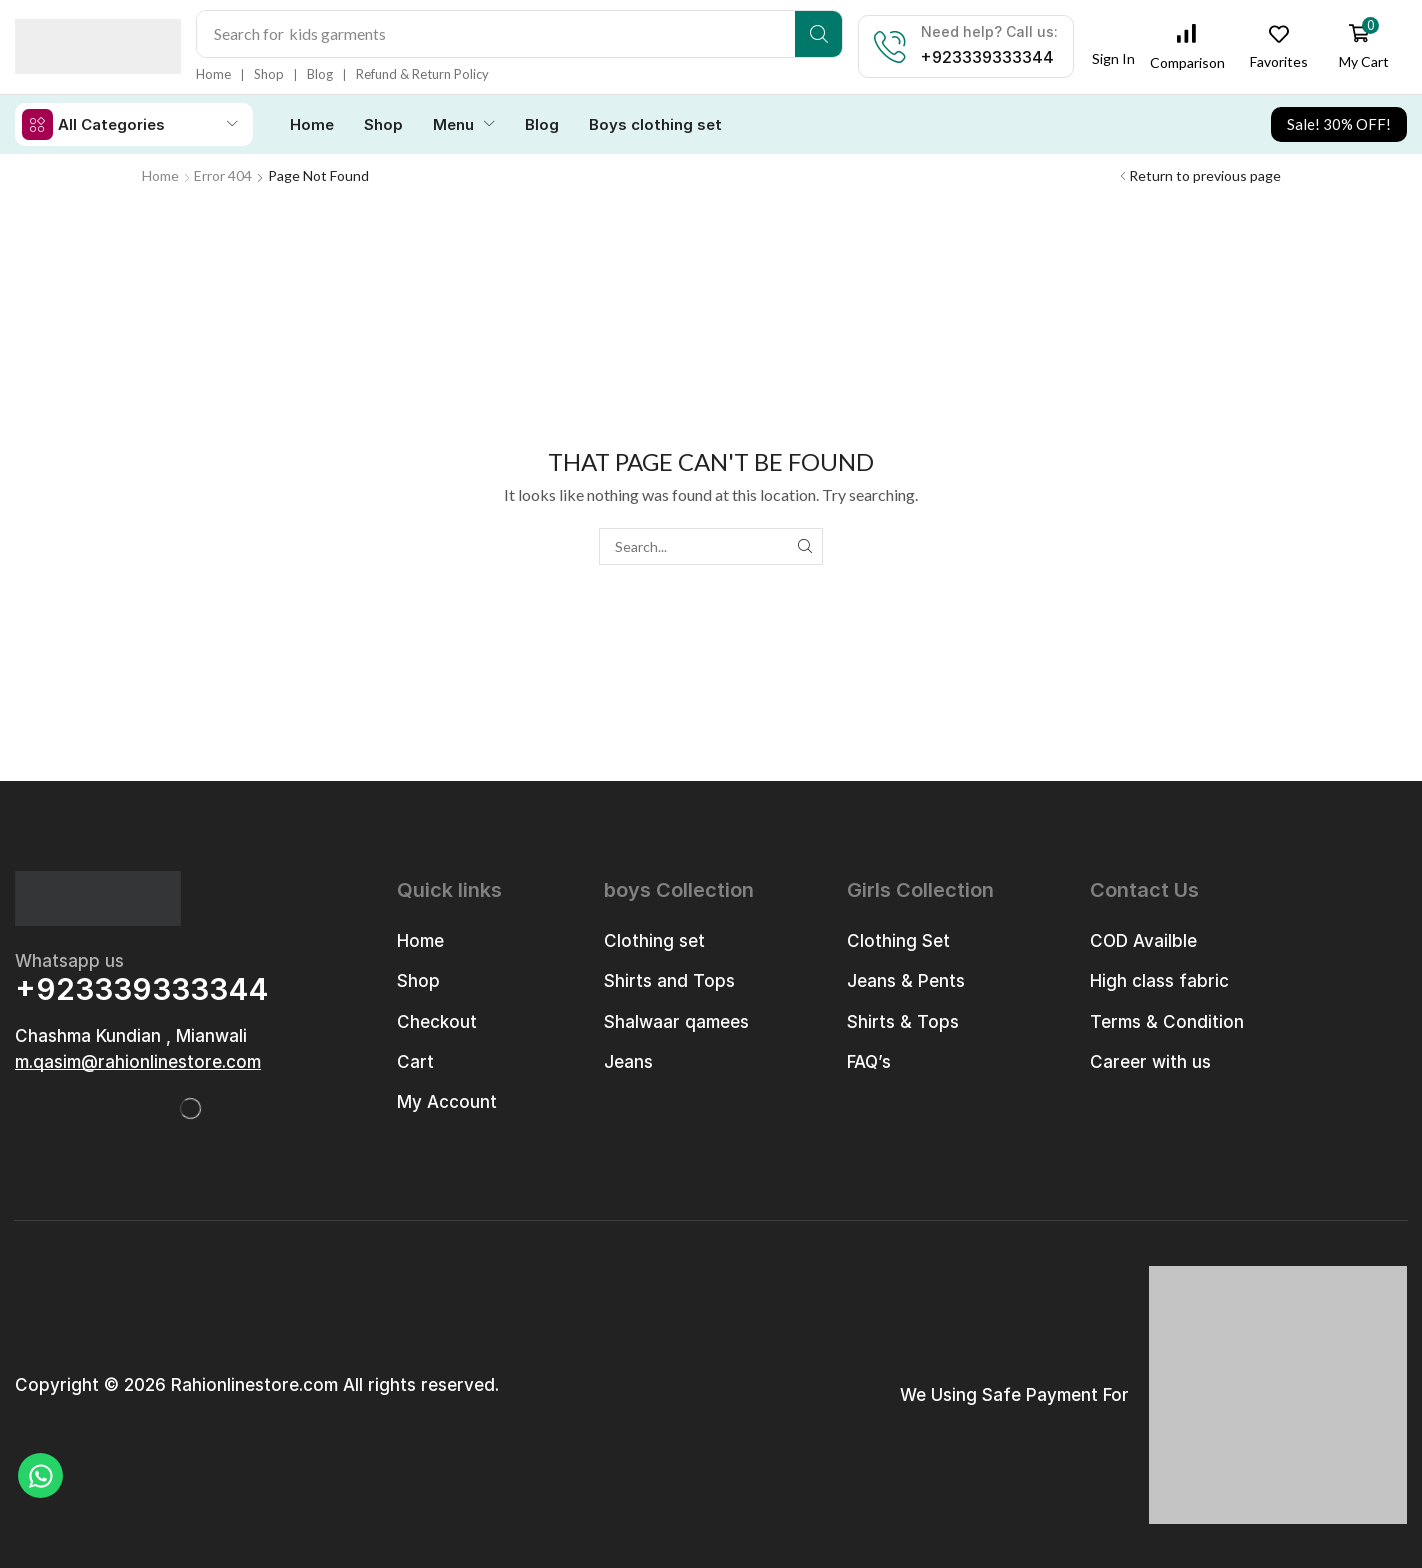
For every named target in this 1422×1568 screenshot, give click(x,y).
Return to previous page (1205, 174)
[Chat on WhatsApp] (40, 1475)
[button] (1114, 53)
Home (160, 174)
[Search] (819, 34)
